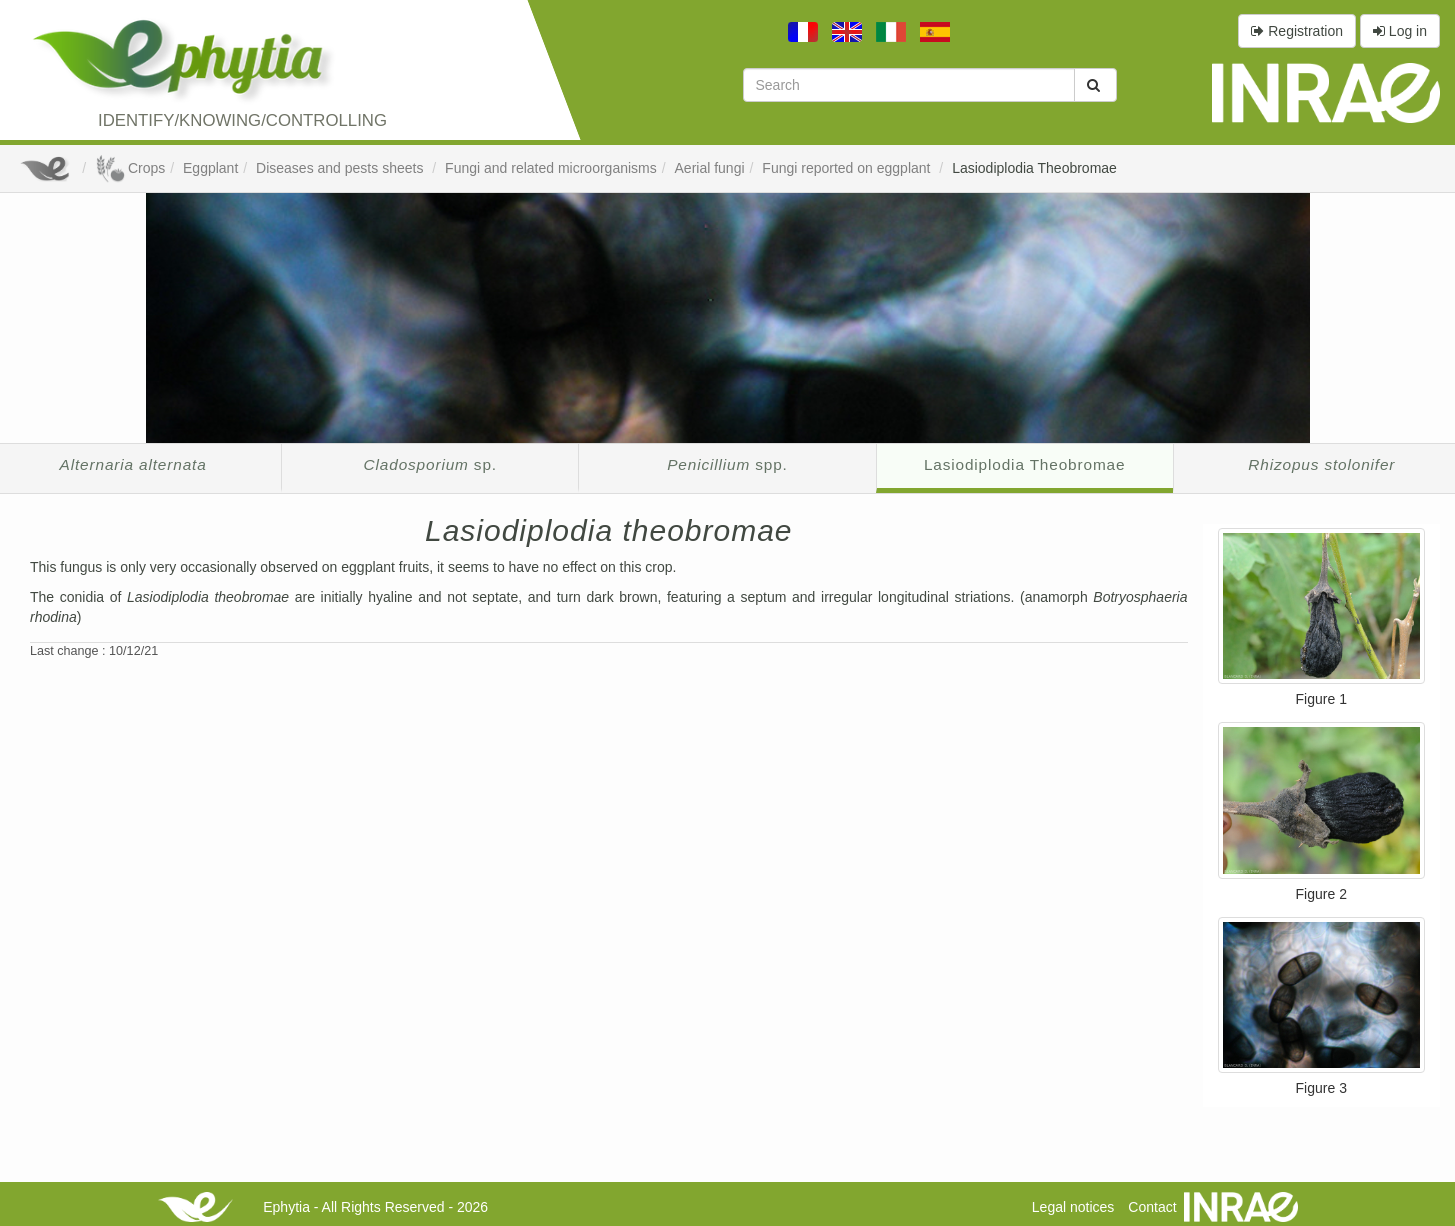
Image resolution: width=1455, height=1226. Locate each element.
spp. (727, 464)
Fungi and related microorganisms (551, 168)
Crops (130, 168)
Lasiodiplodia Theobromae (1034, 168)
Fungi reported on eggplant (848, 168)
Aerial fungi (710, 168)
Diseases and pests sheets (341, 168)
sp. (430, 464)
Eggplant (210, 168)
